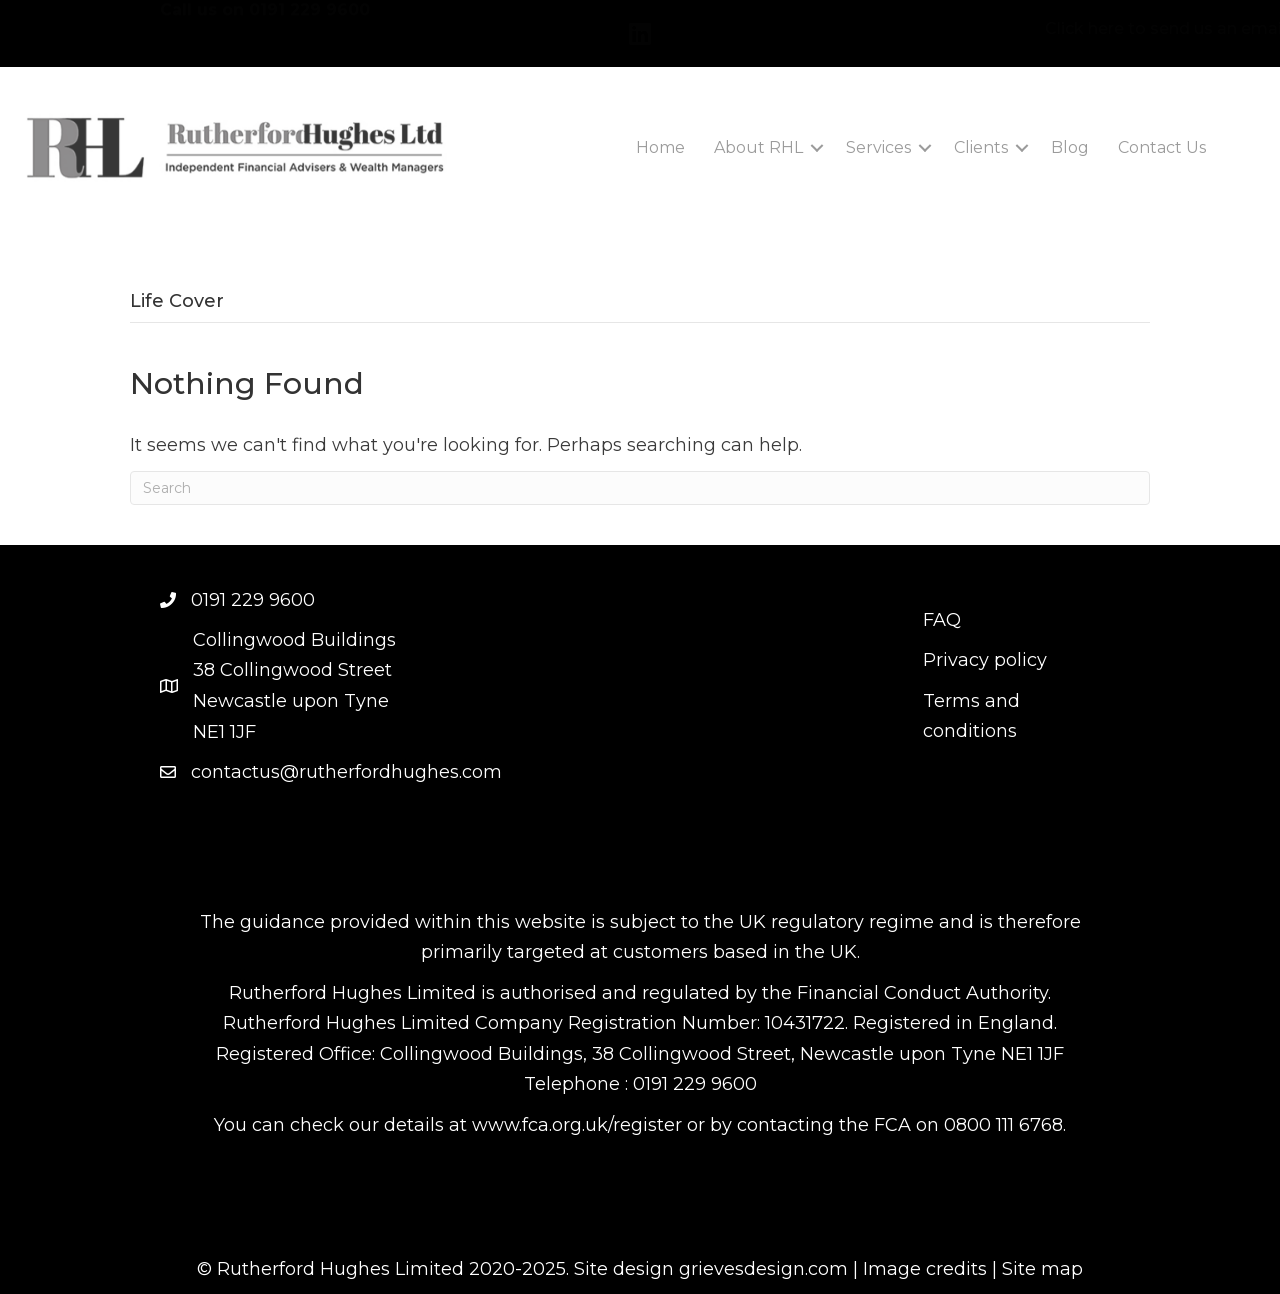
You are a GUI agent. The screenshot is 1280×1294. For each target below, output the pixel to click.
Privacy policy (985, 660)
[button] (817, 148)
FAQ (942, 620)
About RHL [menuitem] (758, 147)
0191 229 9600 (309, 25)
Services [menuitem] (878, 147)
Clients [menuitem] (981, 147)
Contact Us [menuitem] (1162, 147)
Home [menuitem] (660, 147)
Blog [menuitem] (1070, 147)
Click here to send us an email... (1060, 28)
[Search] (640, 488)
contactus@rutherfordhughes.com (346, 772)
